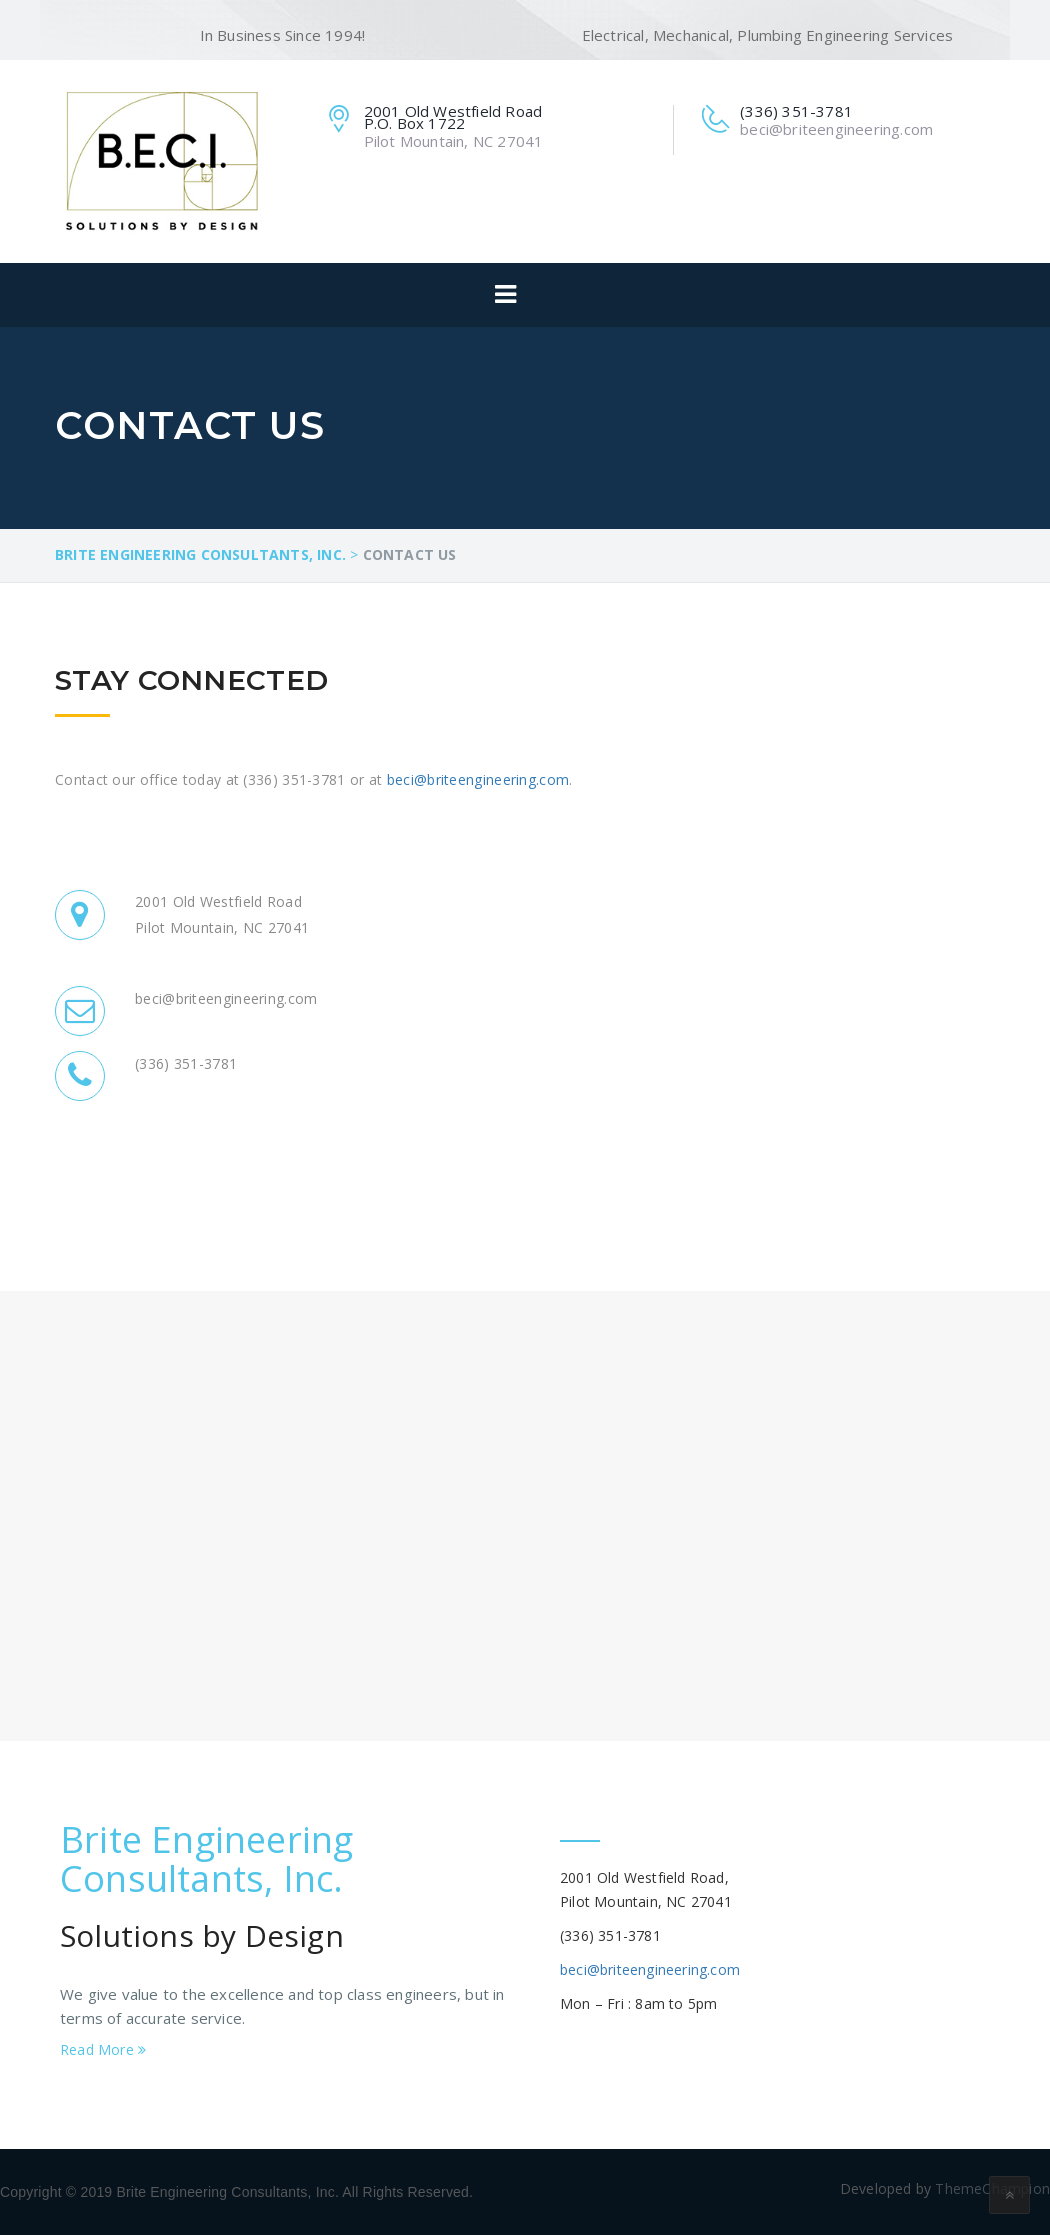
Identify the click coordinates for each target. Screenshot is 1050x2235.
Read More (103, 2049)
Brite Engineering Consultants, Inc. (206, 1859)
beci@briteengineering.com (478, 779)
